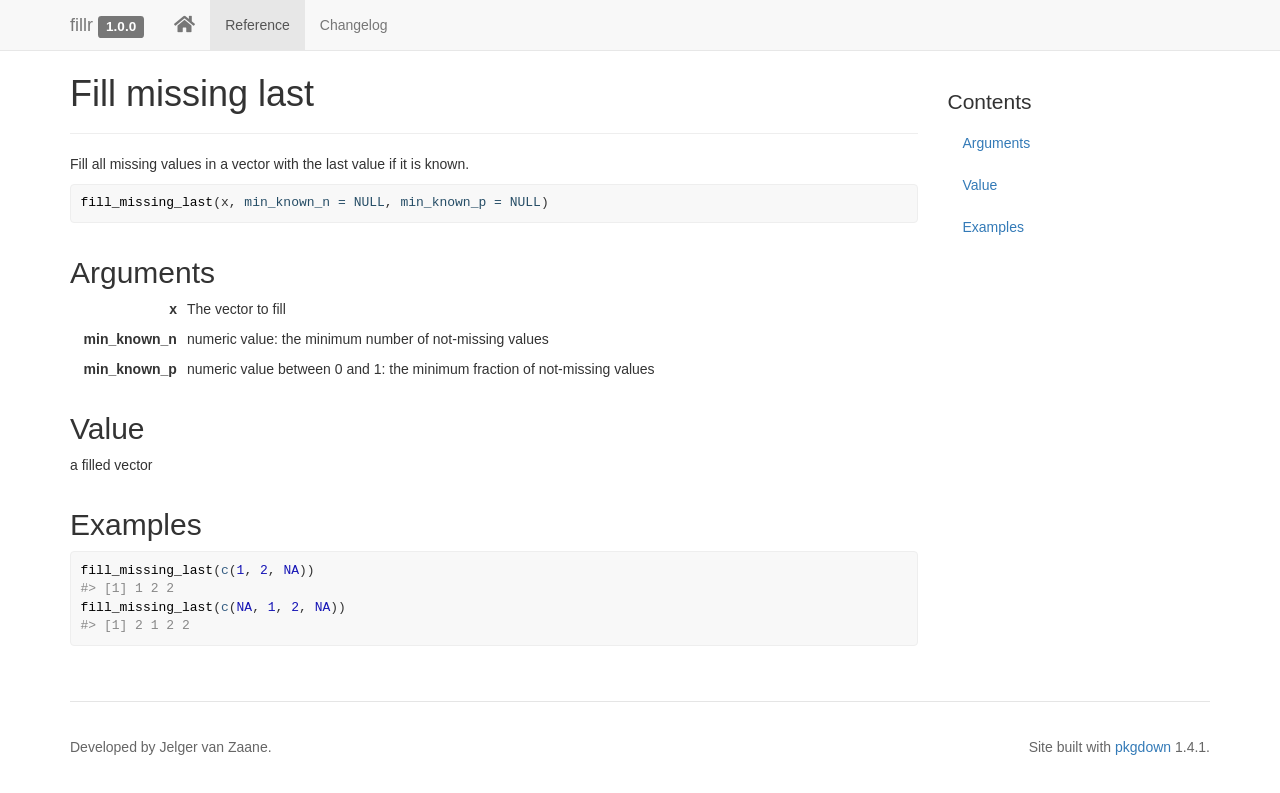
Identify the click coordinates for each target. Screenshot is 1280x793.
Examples (993, 227)
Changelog (354, 25)
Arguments (997, 143)
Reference (257, 25)
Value (980, 185)
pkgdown (1143, 747)
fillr (81, 25)
